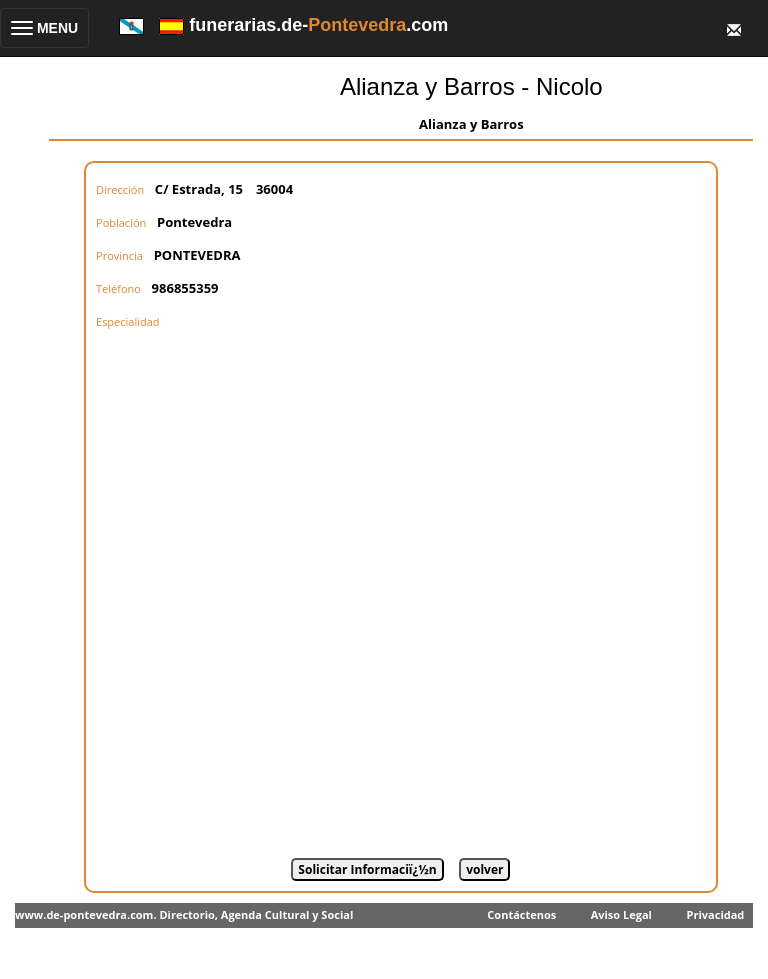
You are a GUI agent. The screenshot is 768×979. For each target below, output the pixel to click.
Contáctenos (521, 914)
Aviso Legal (621, 914)
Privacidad (716, 914)
